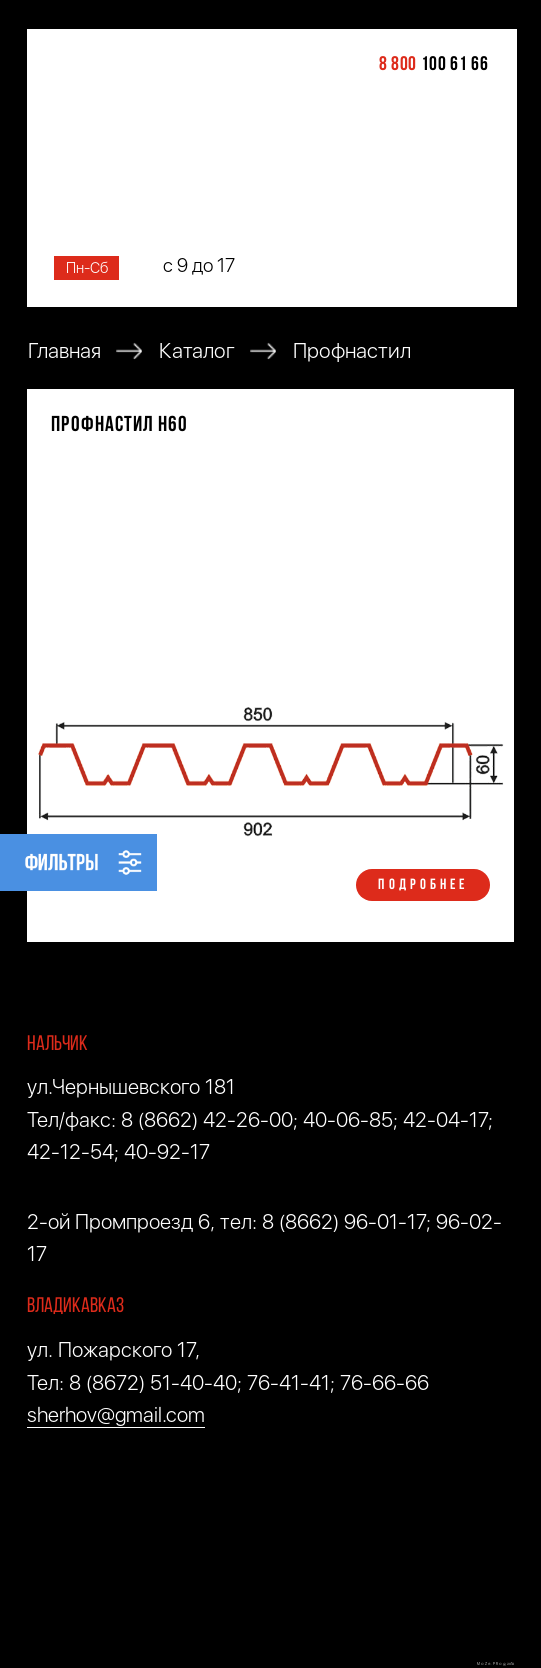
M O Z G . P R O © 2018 (495, 1664)
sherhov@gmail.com (116, 1414)
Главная (64, 351)
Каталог (197, 351)
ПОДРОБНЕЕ (423, 885)
